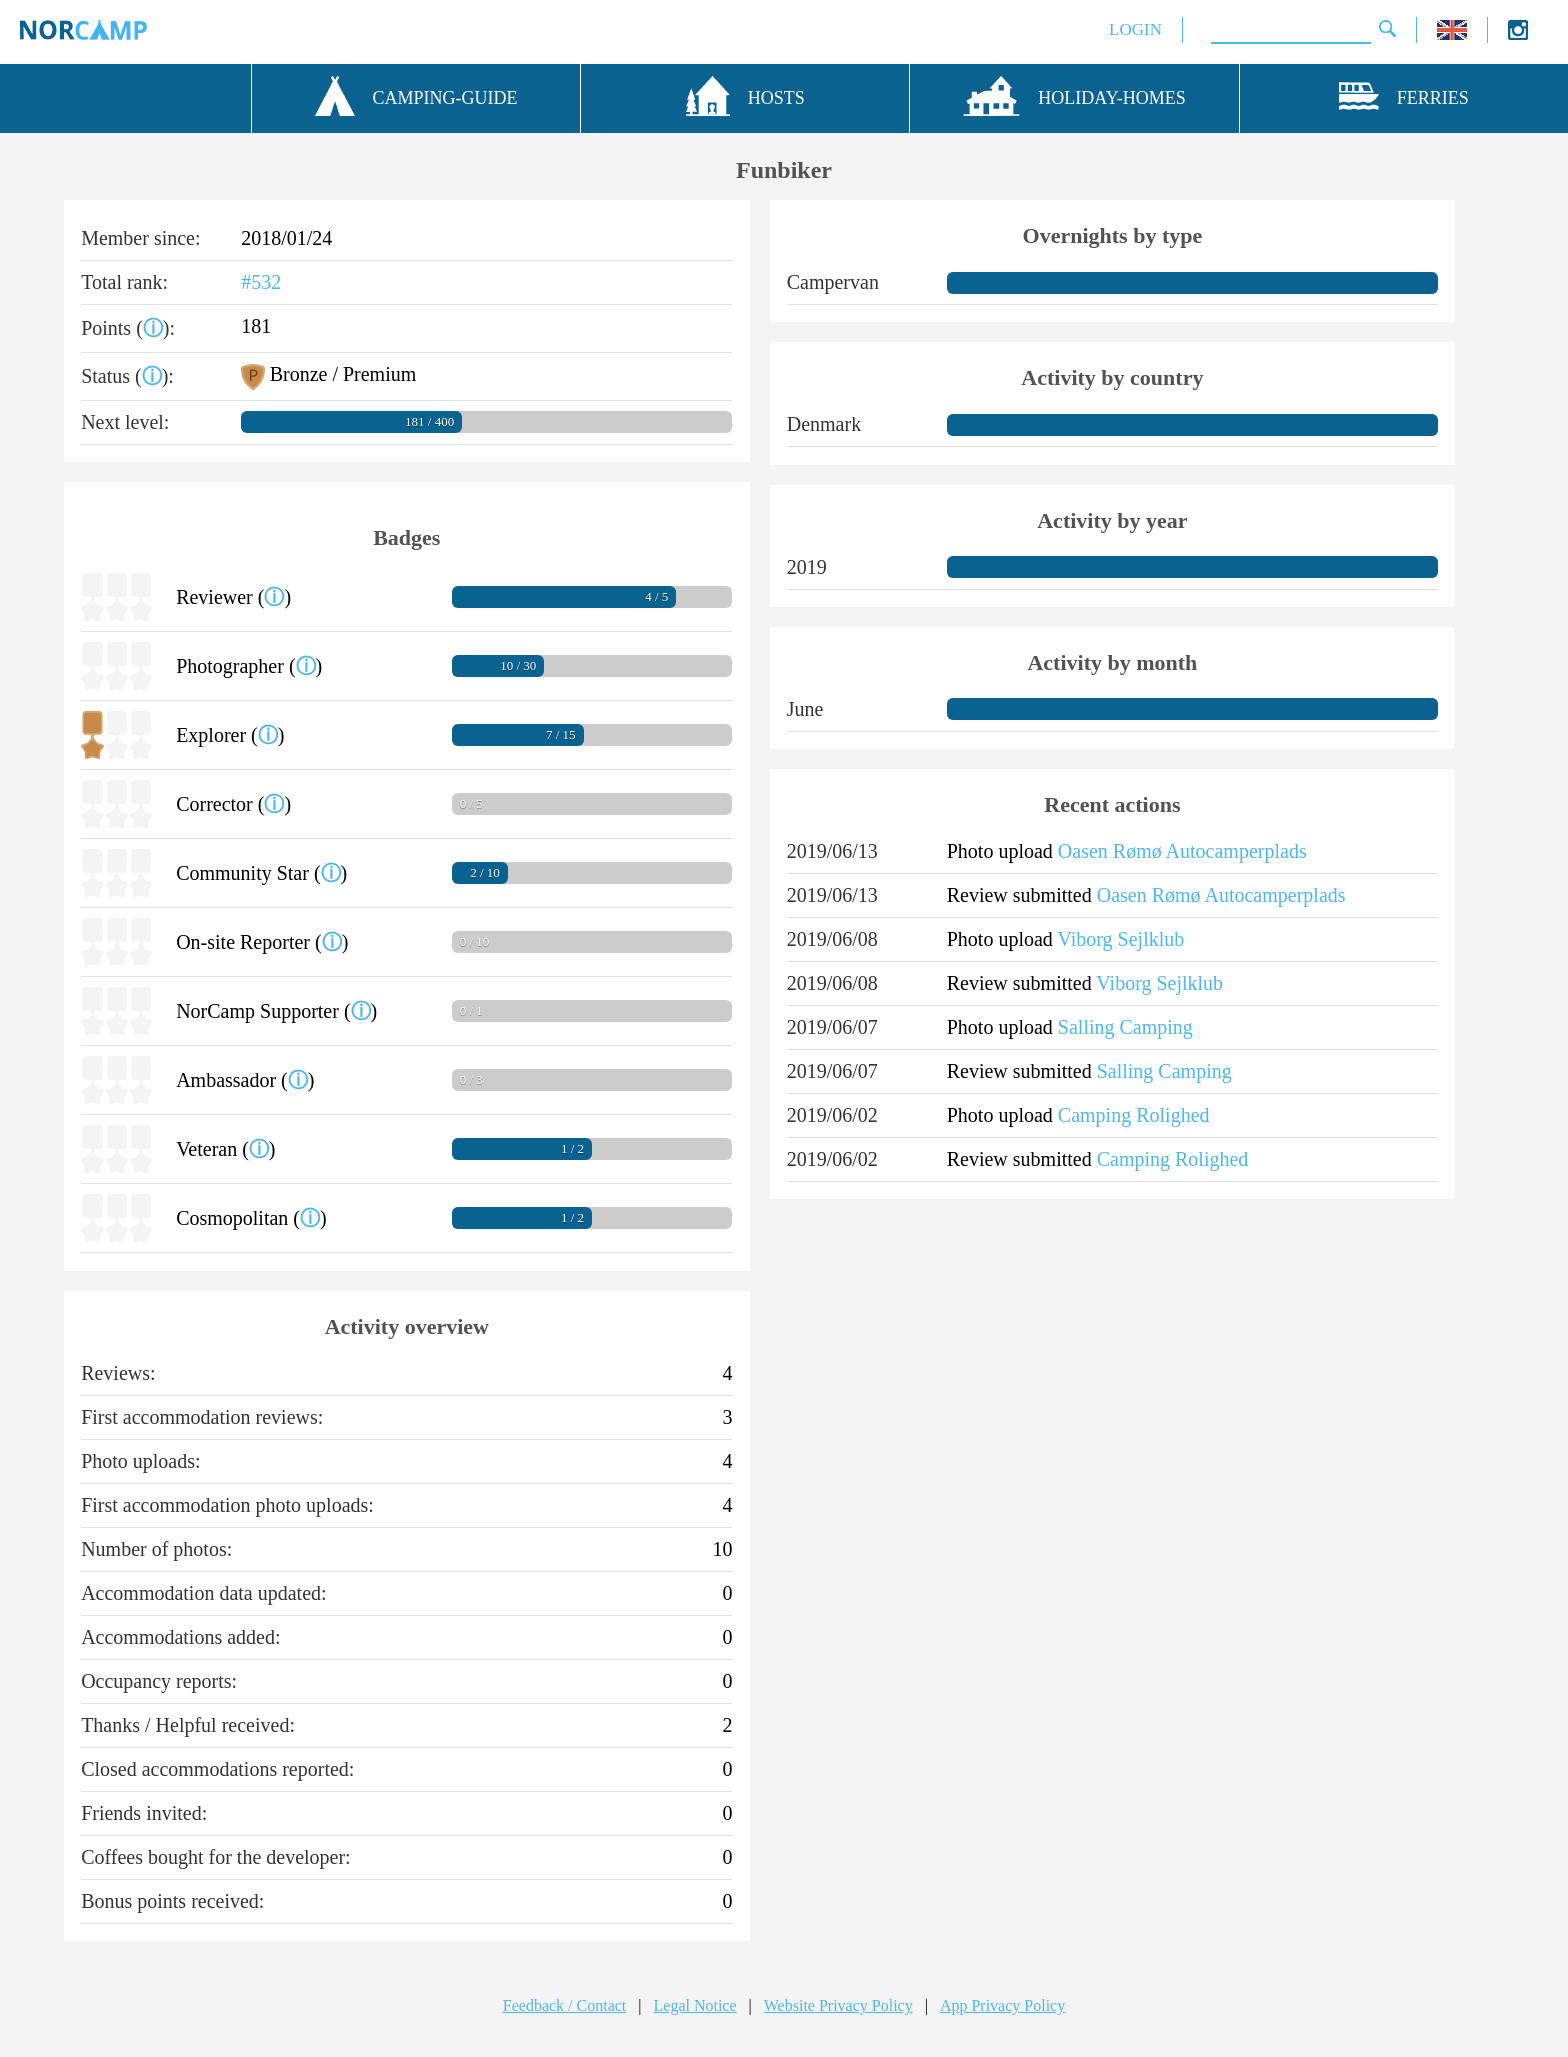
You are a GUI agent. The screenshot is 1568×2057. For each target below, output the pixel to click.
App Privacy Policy (1002, 2005)
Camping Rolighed (1134, 1115)
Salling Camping (1125, 1027)
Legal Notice (695, 2005)
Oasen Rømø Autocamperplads (1182, 851)
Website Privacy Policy (838, 2005)
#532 (261, 282)
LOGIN (1135, 29)
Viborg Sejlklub (1120, 939)
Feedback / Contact (565, 2005)
